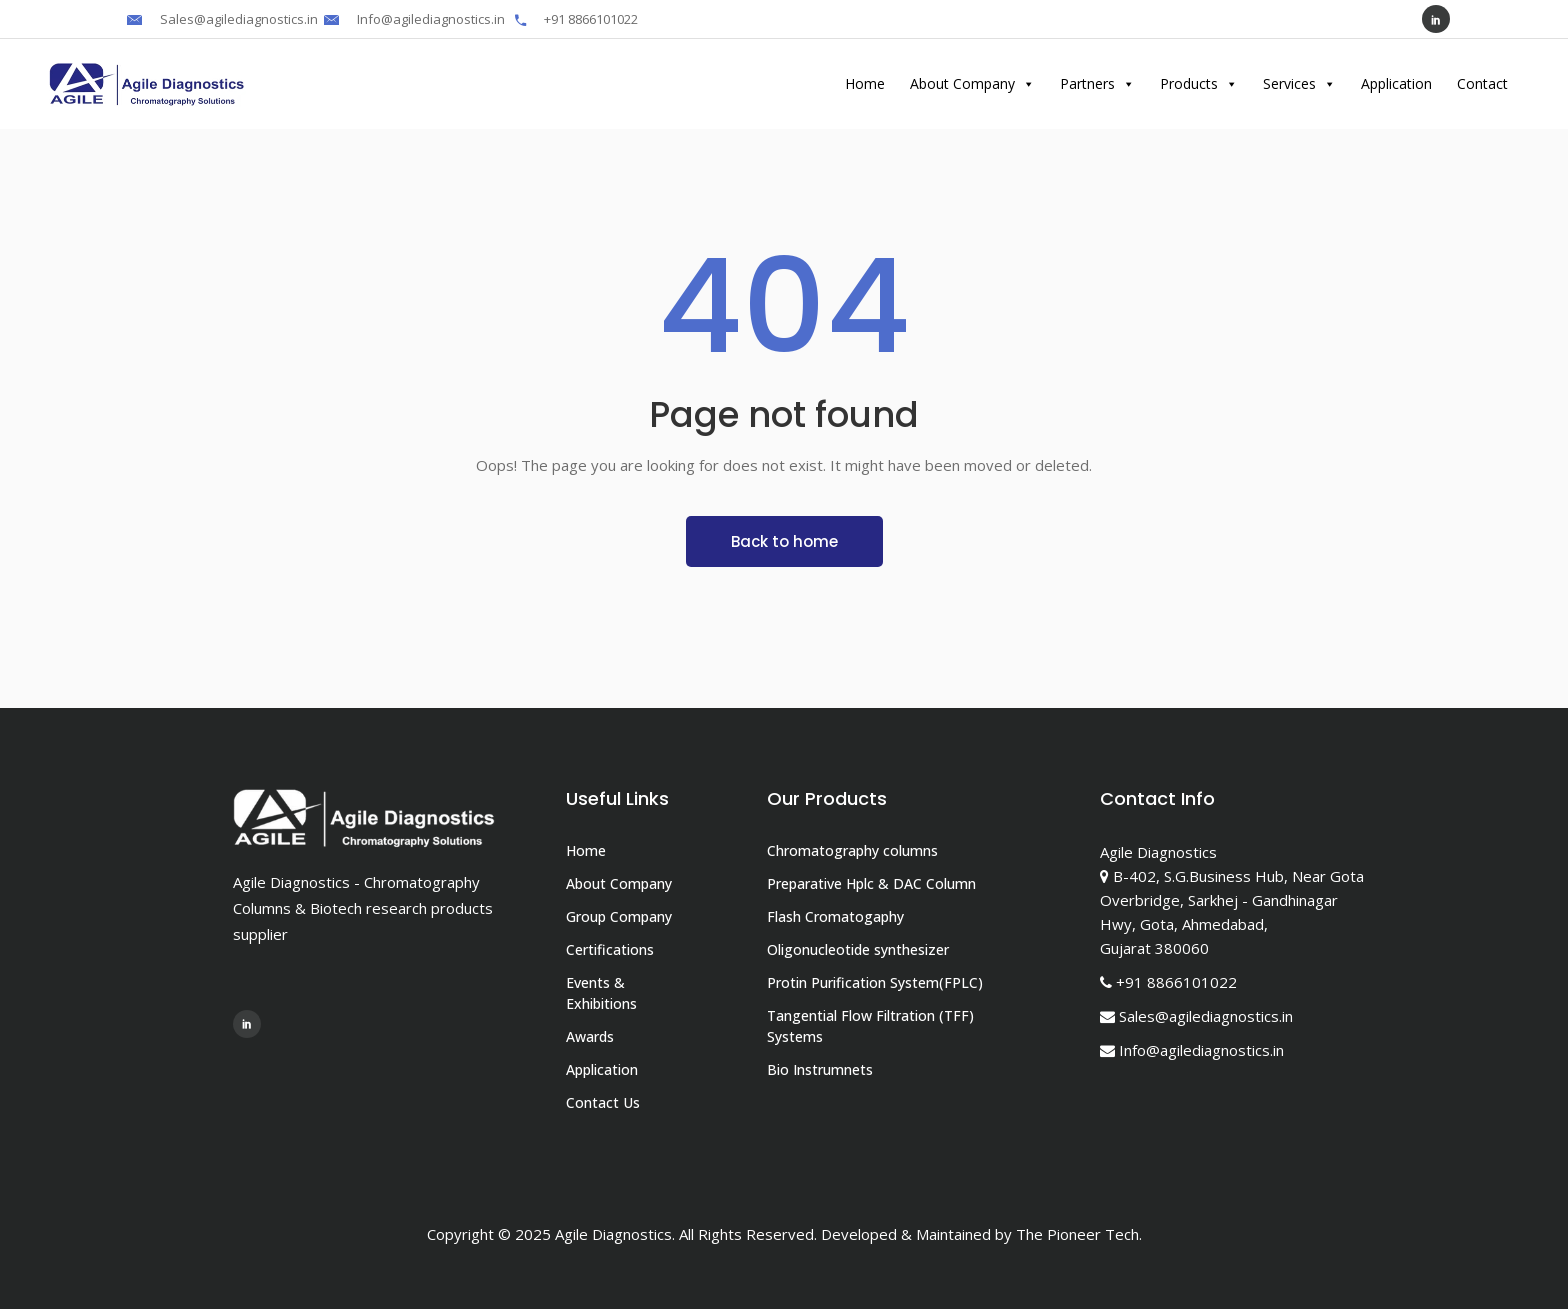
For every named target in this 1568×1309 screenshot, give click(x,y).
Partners (1097, 84)
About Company (972, 84)
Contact (1482, 83)
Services (1299, 84)
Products (1199, 84)
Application (1396, 83)
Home (865, 83)
